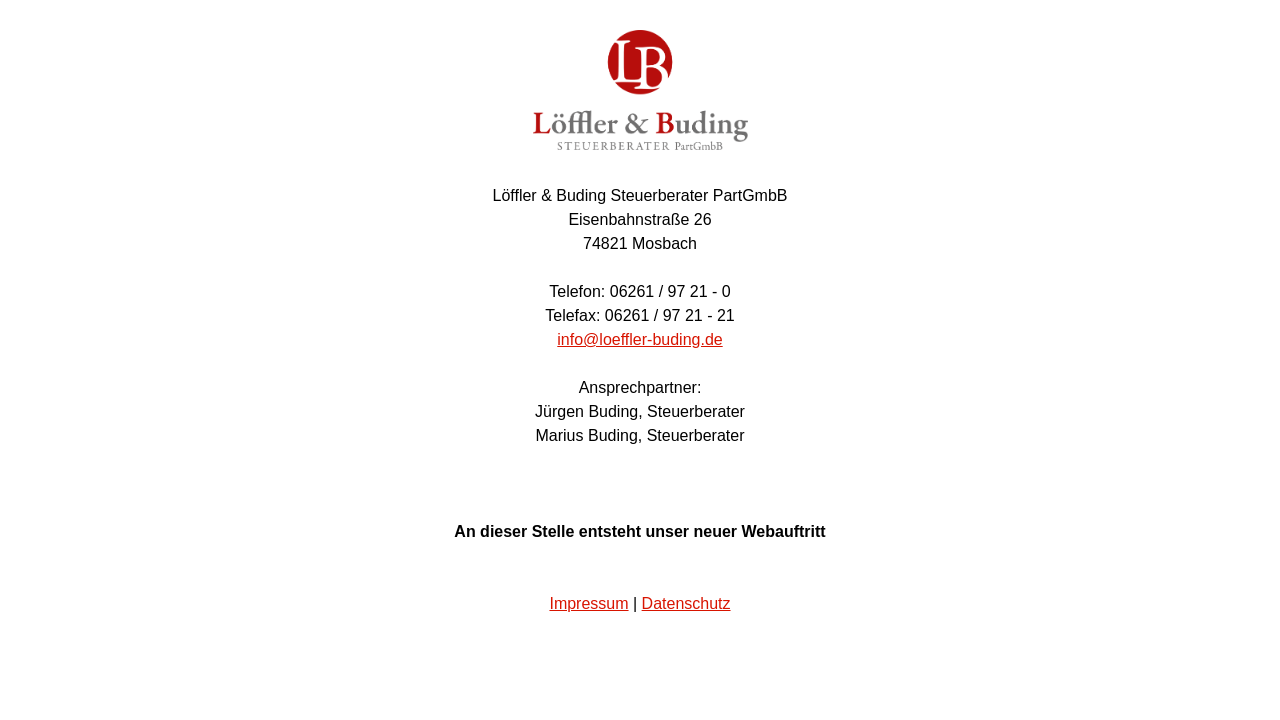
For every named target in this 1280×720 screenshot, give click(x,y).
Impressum (588, 603)
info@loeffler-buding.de (639, 339)
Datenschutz (686, 603)
